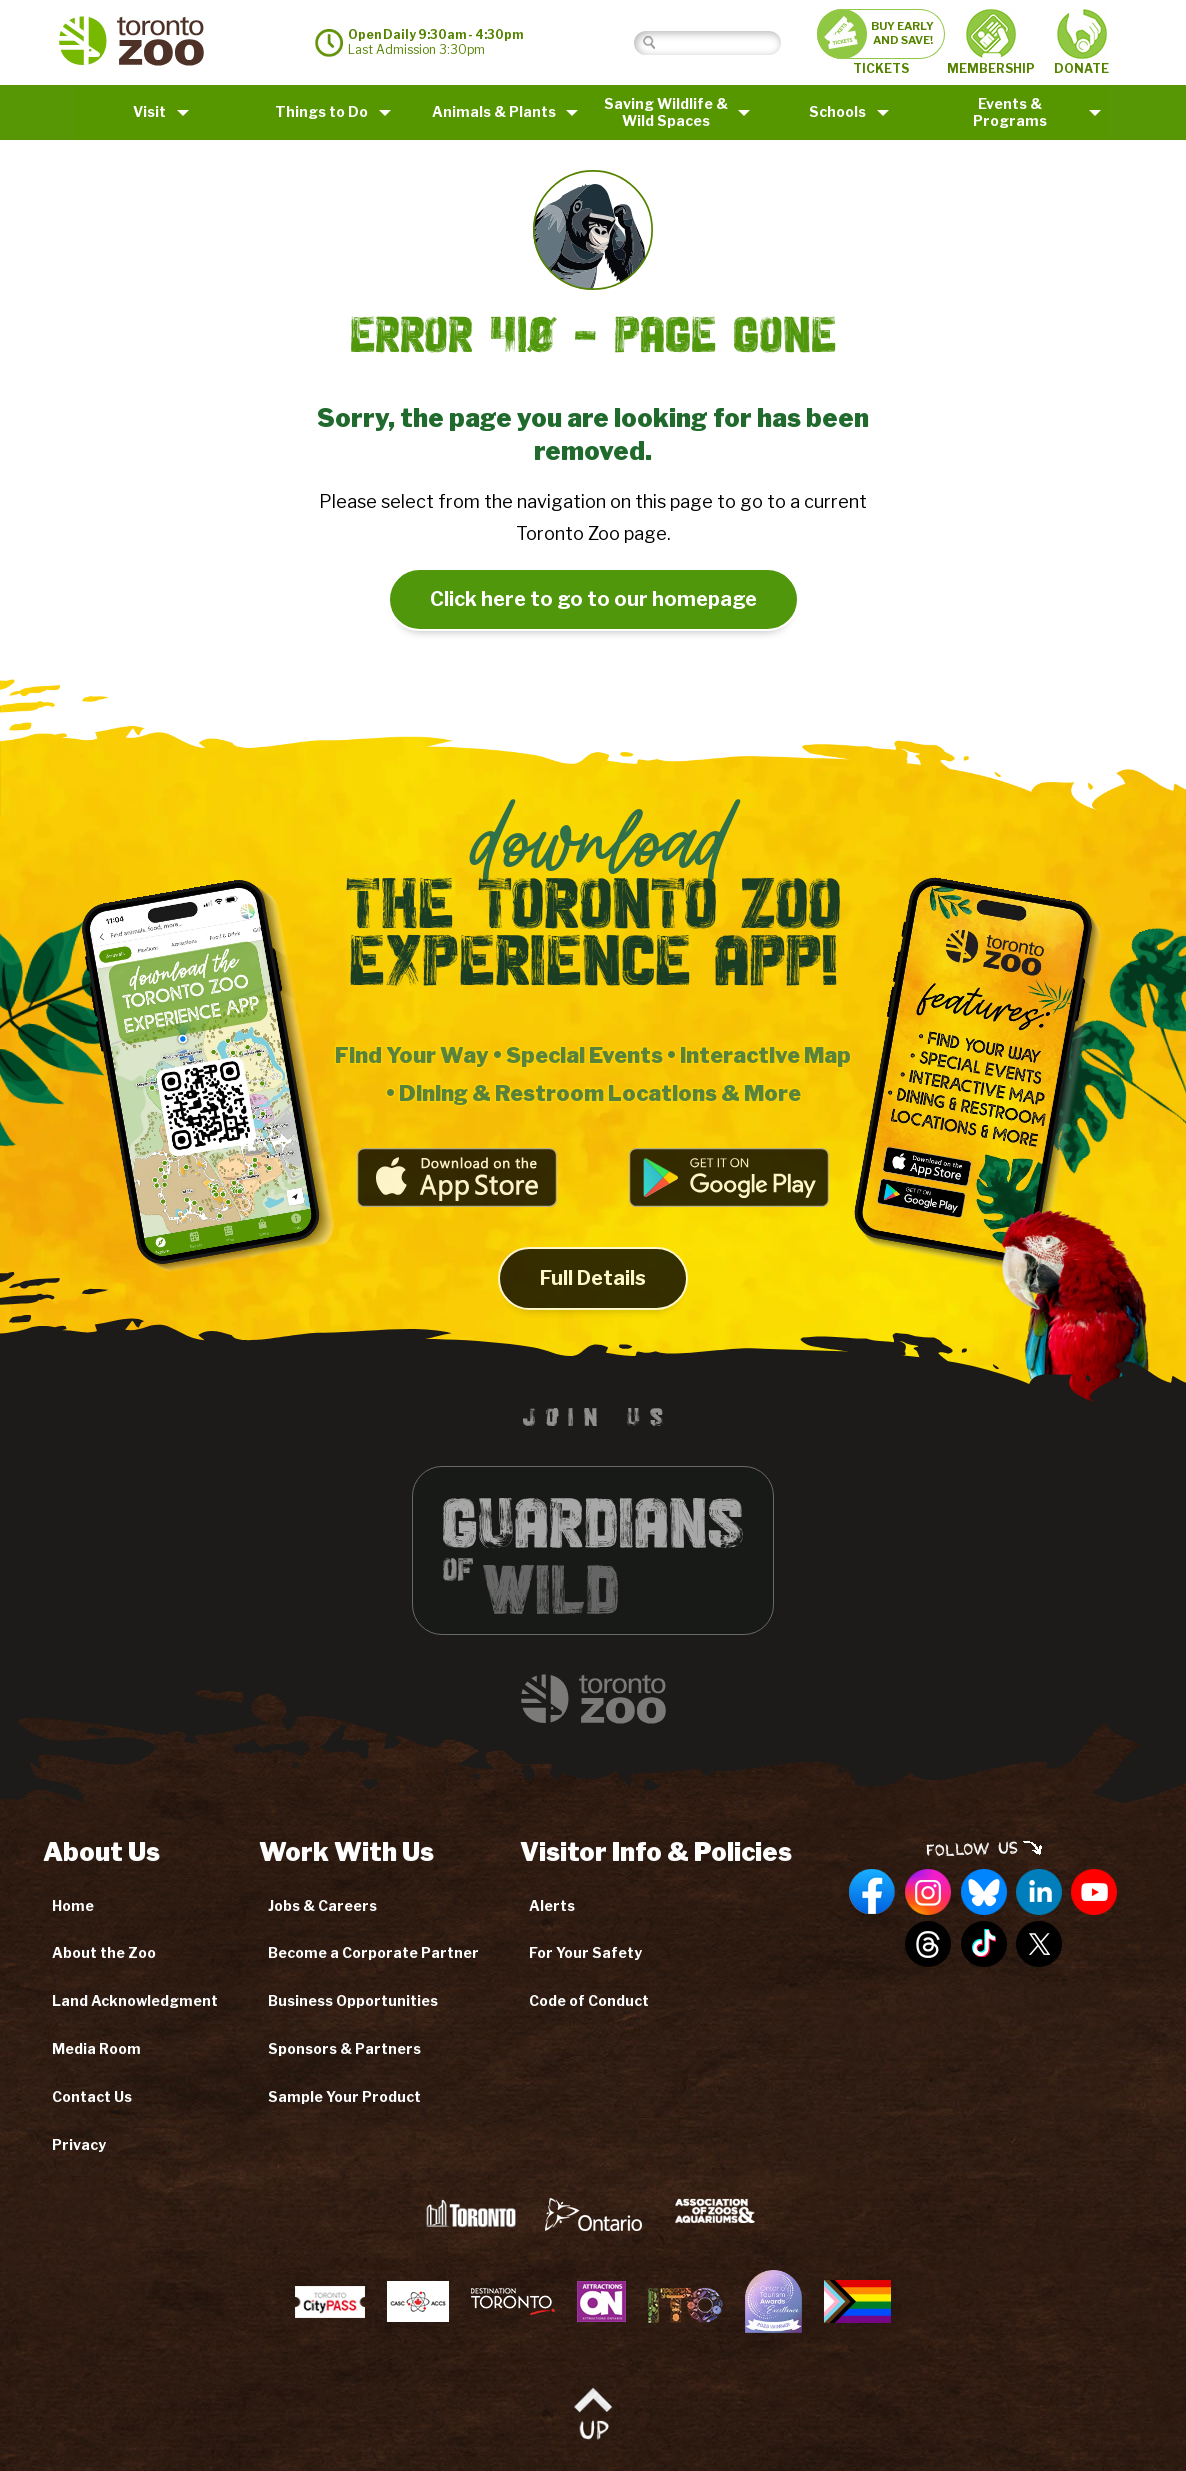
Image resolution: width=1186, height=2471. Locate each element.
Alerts (552, 1905)
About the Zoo (104, 1952)
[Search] (722, 42)
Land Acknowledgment (135, 2000)
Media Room (96, 2048)
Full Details (593, 1293)
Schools (837, 111)
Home (73, 1905)
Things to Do (321, 111)
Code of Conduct (589, 2000)
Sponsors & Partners (344, 2048)
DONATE (1081, 42)
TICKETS (881, 42)
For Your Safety (585, 1952)
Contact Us (92, 2096)
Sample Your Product (344, 2096)
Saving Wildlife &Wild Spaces (666, 112)
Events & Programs (1010, 112)
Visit (149, 111)
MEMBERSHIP (991, 42)
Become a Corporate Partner (373, 1952)
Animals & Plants (494, 111)
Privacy (79, 2144)
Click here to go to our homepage (593, 599)
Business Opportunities (353, 2000)
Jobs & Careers (322, 1905)
